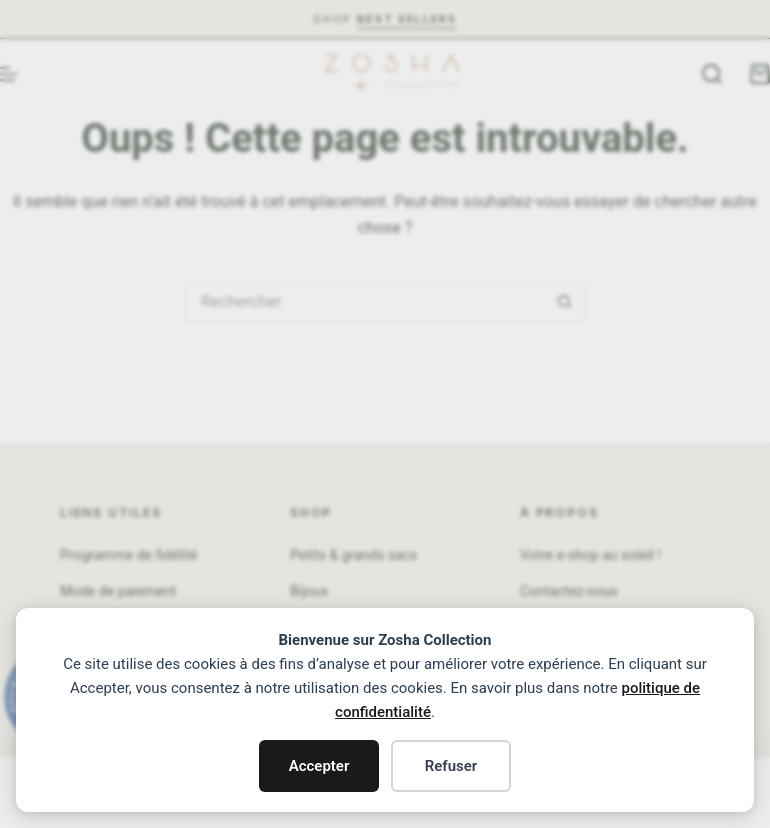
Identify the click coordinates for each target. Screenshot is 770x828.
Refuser (451, 766)
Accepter (319, 766)
